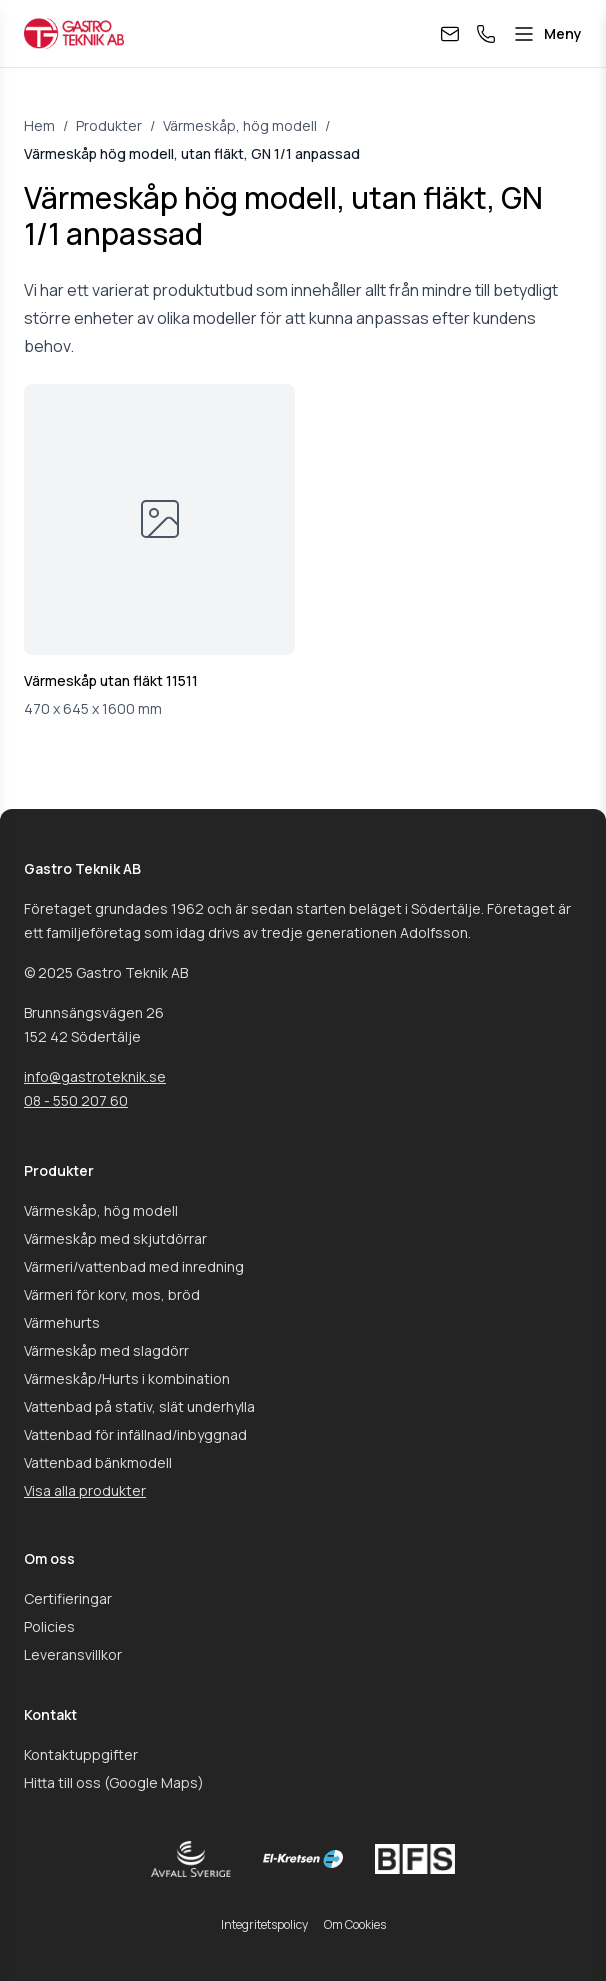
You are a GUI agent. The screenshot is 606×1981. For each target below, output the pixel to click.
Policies (49, 1626)
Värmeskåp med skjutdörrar (115, 1238)
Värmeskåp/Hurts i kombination (127, 1378)
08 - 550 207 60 (76, 1100)
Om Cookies (355, 1924)
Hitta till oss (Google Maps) (114, 1782)
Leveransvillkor (73, 1654)
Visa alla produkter (85, 1490)
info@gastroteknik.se (95, 1076)
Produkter (109, 125)
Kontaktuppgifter (81, 1754)
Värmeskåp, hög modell (240, 125)
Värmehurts (62, 1322)
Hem (39, 125)
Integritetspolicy (264, 1924)
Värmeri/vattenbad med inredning (134, 1266)
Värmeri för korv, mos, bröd (112, 1294)
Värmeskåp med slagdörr (106, 1350)
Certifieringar (68, 1598)
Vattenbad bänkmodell (98, 1462)
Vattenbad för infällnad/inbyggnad (135, 1434)
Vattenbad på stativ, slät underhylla (139, 1406)
